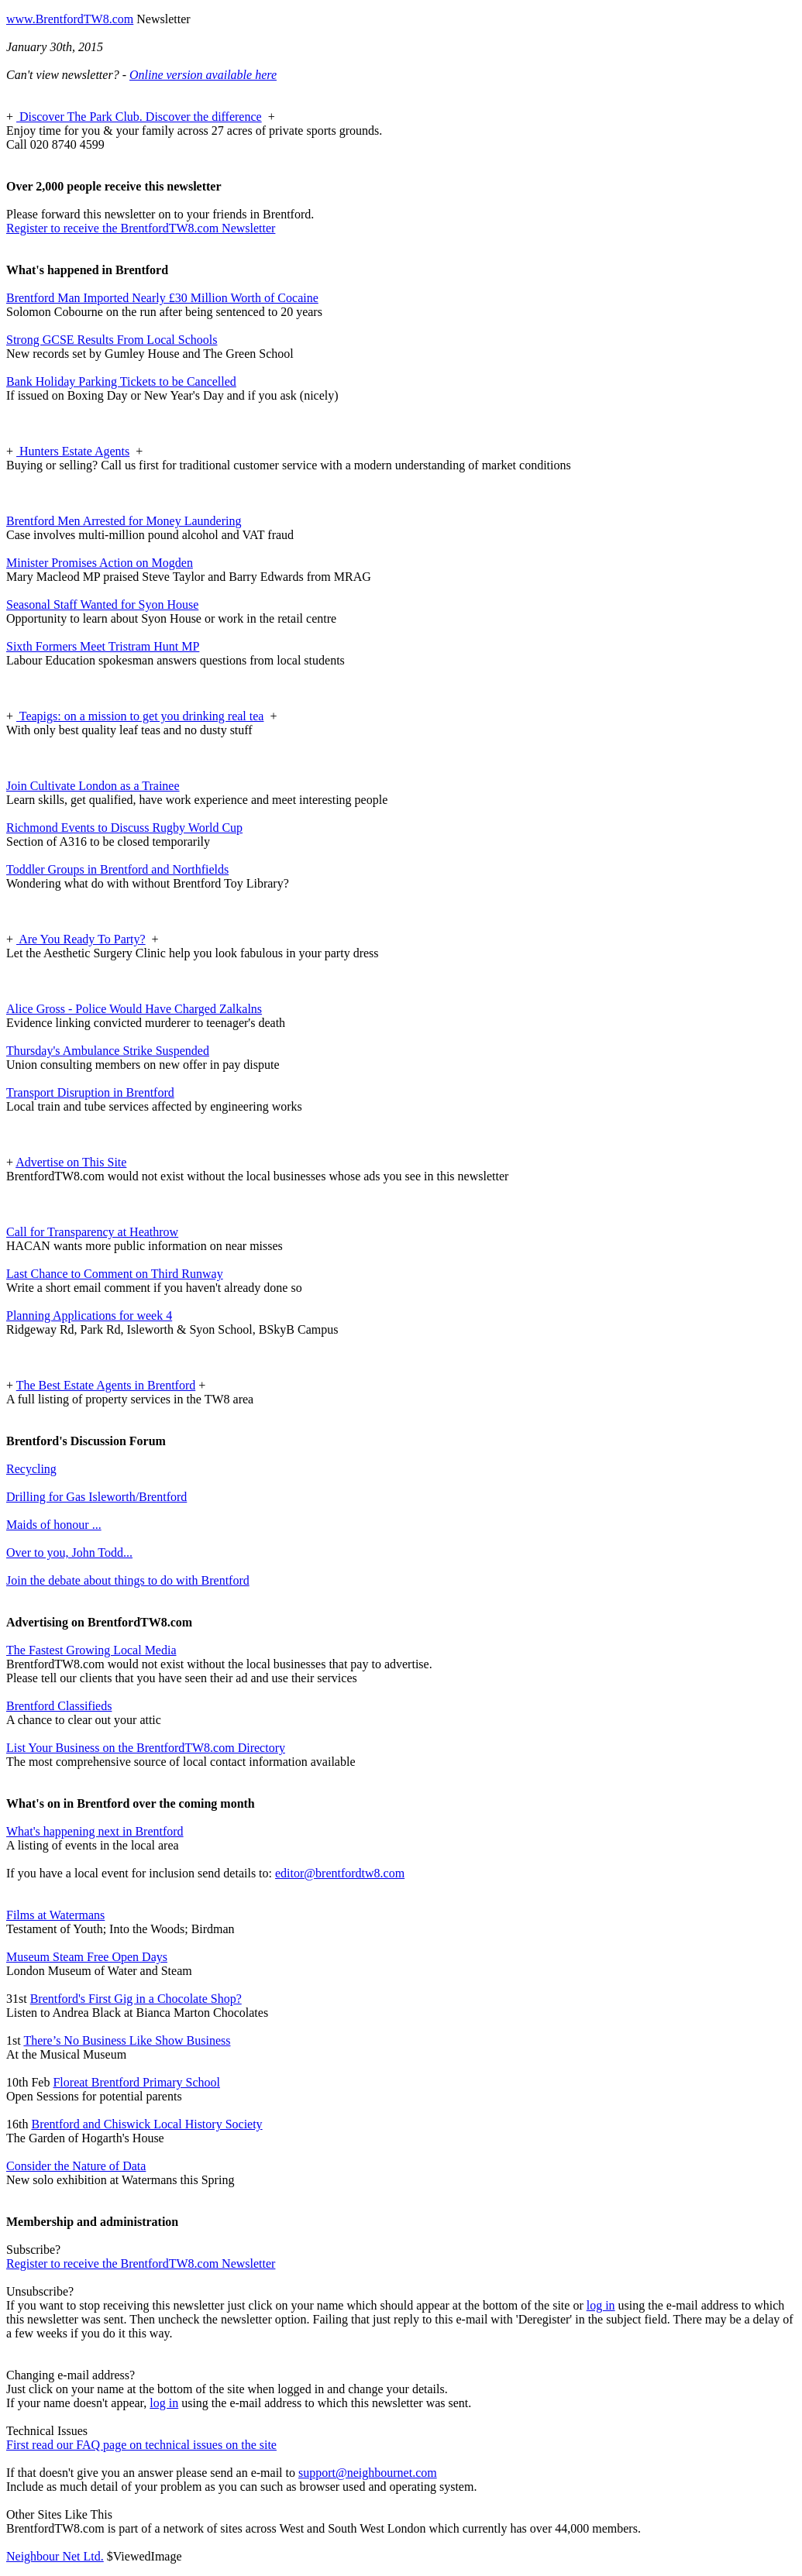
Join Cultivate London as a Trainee (93, 785)
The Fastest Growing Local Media (91, 1650)
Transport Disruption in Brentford (90, 1092)
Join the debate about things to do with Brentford (128, 1580)
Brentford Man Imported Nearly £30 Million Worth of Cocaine (162, 297)
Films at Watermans (55, 1915)
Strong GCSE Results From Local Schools (111, 339)
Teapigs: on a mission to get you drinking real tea (139, 716)
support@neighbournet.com (367, 2472)
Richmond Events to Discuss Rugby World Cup (124, 827)
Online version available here (203, 74)
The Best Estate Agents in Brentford (106, 1385)
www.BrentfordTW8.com (69, 19)
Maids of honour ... (54, 1524)
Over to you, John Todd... (69, 1552)
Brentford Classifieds (59, 1705)
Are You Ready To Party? (81, 939)
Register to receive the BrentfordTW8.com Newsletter (140, 228)
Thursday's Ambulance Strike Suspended (107, 1050)
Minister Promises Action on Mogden (99, 562)
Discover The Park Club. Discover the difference (139, 116)
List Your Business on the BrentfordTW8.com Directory (145, 1747)
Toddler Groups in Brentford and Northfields (117, 869)
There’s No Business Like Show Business (126, 2040)
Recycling (31, 1468)
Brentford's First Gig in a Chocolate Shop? (136, 1998)
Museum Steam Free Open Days (86, 1956)
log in (601, 2305)
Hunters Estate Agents (72, 451)
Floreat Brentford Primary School (136, 2082)
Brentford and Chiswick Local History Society (146, 2124)
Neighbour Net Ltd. (55, 2556)
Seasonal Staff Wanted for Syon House (102, 604)
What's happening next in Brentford (95, 1831)
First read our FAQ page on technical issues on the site (141, 2444)
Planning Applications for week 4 (89, 1315)
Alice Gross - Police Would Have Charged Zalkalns (134, 1008)
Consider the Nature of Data (76, 2165)
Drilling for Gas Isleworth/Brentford (96, 1496)
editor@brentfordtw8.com (339, 1873)
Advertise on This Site (70, 1162)
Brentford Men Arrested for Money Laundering (123, 520)
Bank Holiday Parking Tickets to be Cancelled (121, 381)
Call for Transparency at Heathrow (92, 1231)
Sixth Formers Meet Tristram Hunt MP (102, 646)
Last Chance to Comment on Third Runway (114, 1273)
